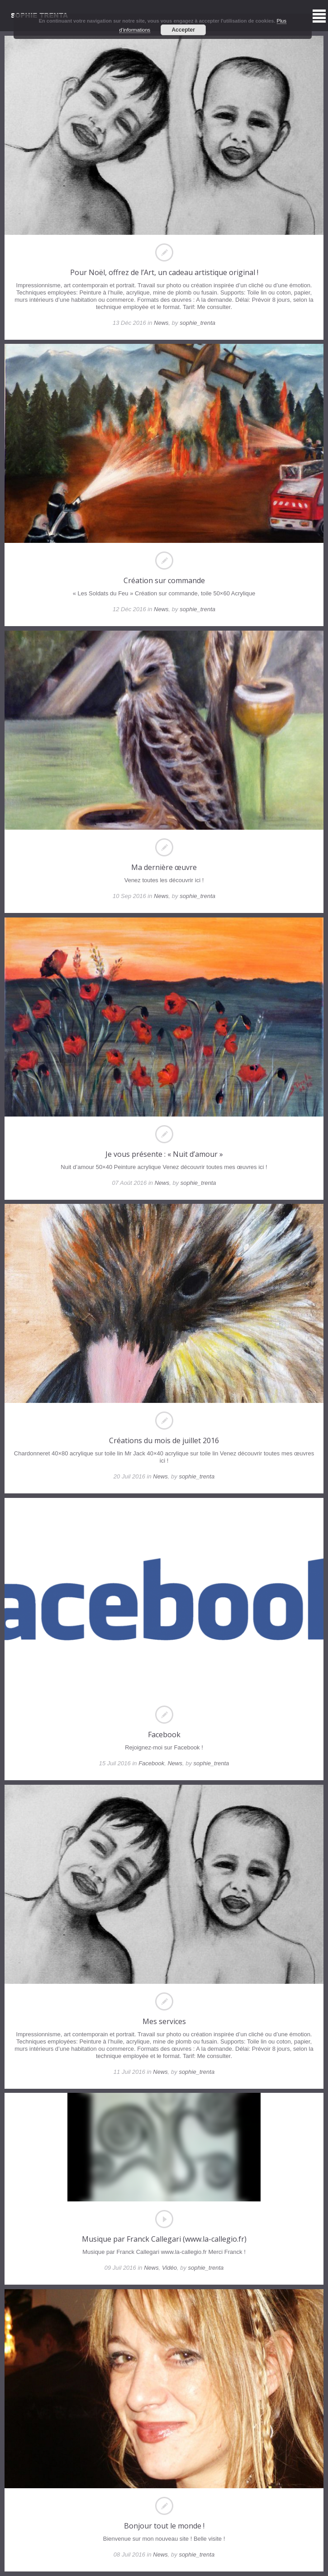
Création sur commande (164, 580)
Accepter (183, 30)
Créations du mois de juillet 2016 (164, 1440)
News (161, 322)
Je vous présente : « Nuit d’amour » (164, 1154)
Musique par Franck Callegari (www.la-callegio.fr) (164, 2239)
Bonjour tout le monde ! (164, 2526)
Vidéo (169, 2267)
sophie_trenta (197, 322)
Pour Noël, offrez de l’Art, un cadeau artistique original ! (164, 272)
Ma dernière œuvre (164, 867)
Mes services (164, 2021)
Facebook (164, 1735)
